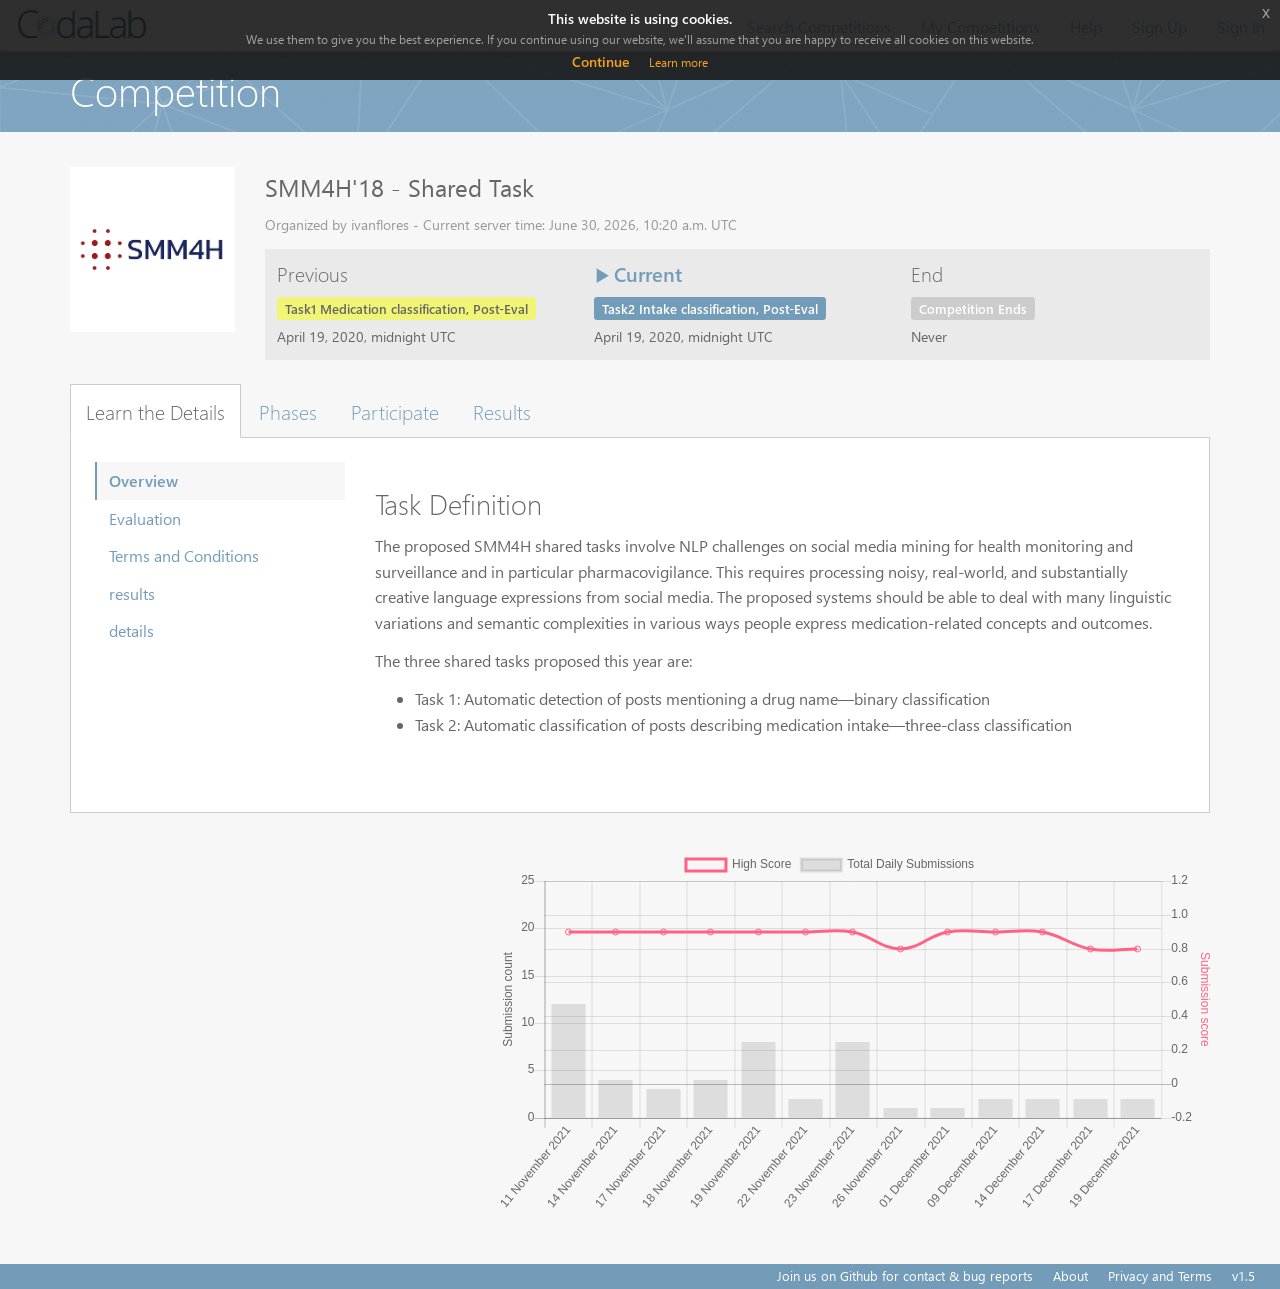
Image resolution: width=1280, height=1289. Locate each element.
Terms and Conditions (184, 555)
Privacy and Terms (1160, 1275)
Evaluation (145, 518)
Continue (600, 61)
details (131, 630)
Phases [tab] (288, 411)
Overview (143, 480)
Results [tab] (502, 411)
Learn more (678, 62)
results (132, 593)
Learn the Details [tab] (155, 411)
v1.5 (1243, 1275)
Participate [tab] (395, 411)
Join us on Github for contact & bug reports (905, 1275)
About (1070, 1275)
